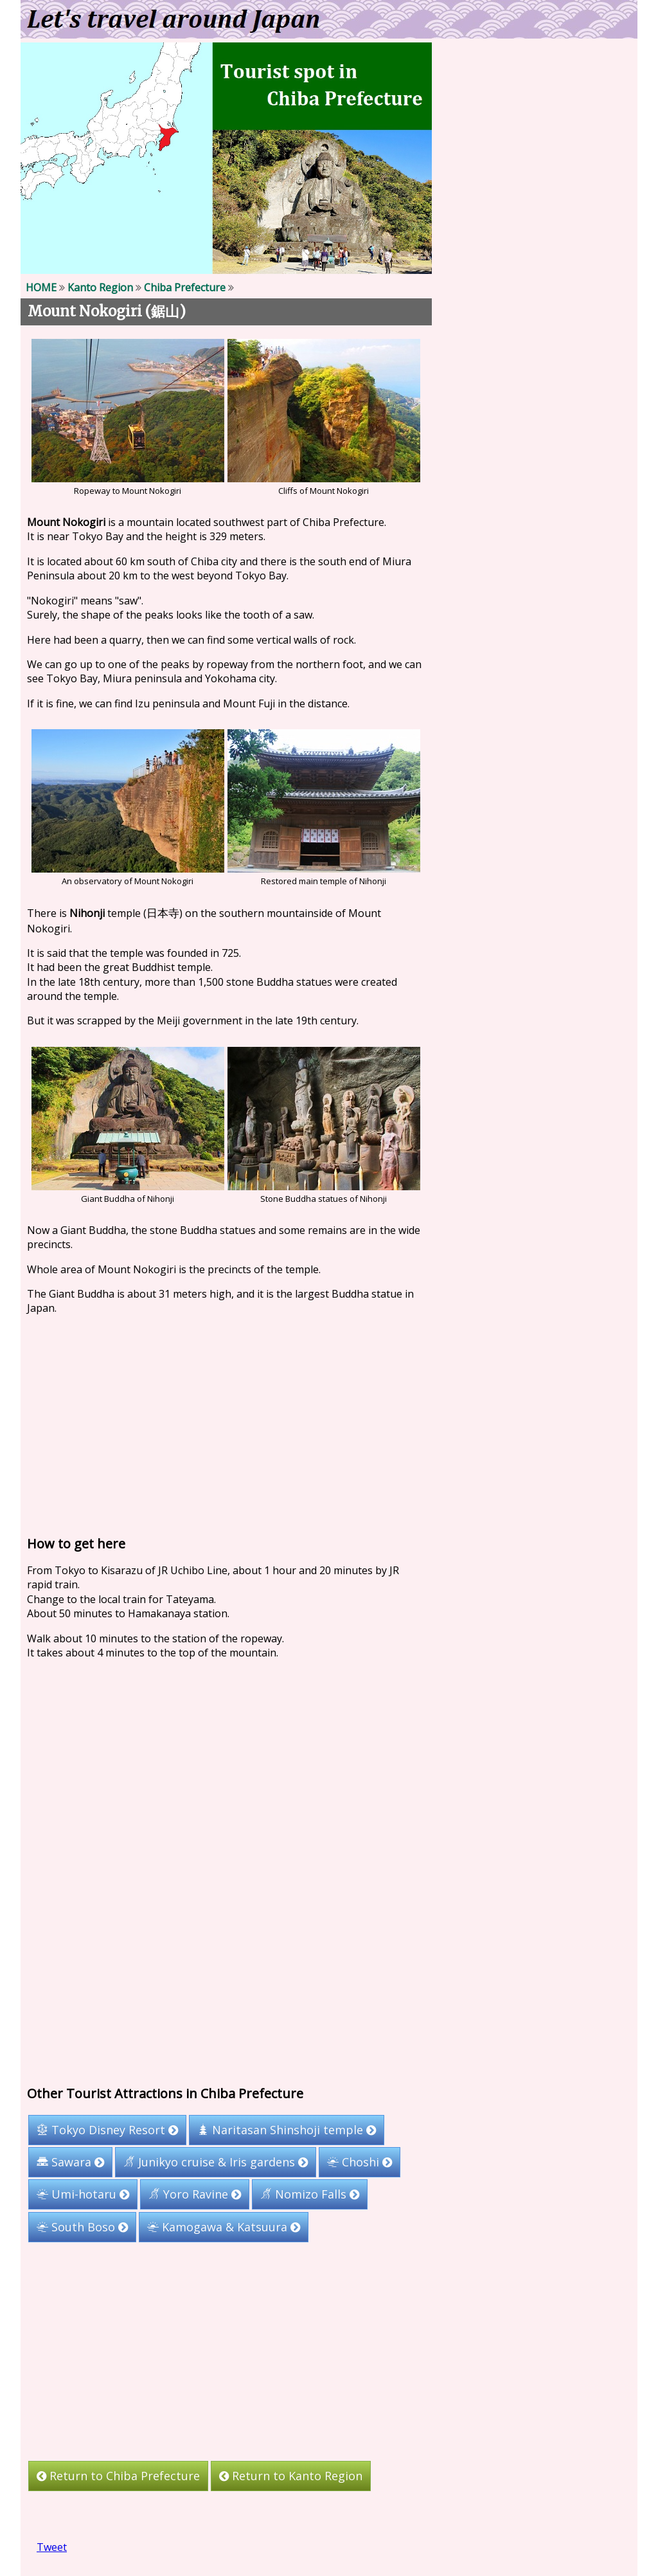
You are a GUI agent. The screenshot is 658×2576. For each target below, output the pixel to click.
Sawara (70, 2162)
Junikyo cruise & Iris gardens (215, 2162)
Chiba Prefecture (185, 287)
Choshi (359, 2162)
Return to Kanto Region (290, 2475)
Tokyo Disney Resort (107, 2129)
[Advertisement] (226, 1422)
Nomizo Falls (309, 2194)
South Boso (82, 2227)
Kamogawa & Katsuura (223, 2227)
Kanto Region (100, 287)
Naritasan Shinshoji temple (286, 2129)
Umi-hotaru (83, 2194)
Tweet (52, 2547)
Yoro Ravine (194, 2194)
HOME (41, 287)
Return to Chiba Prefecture (118, 2475)
